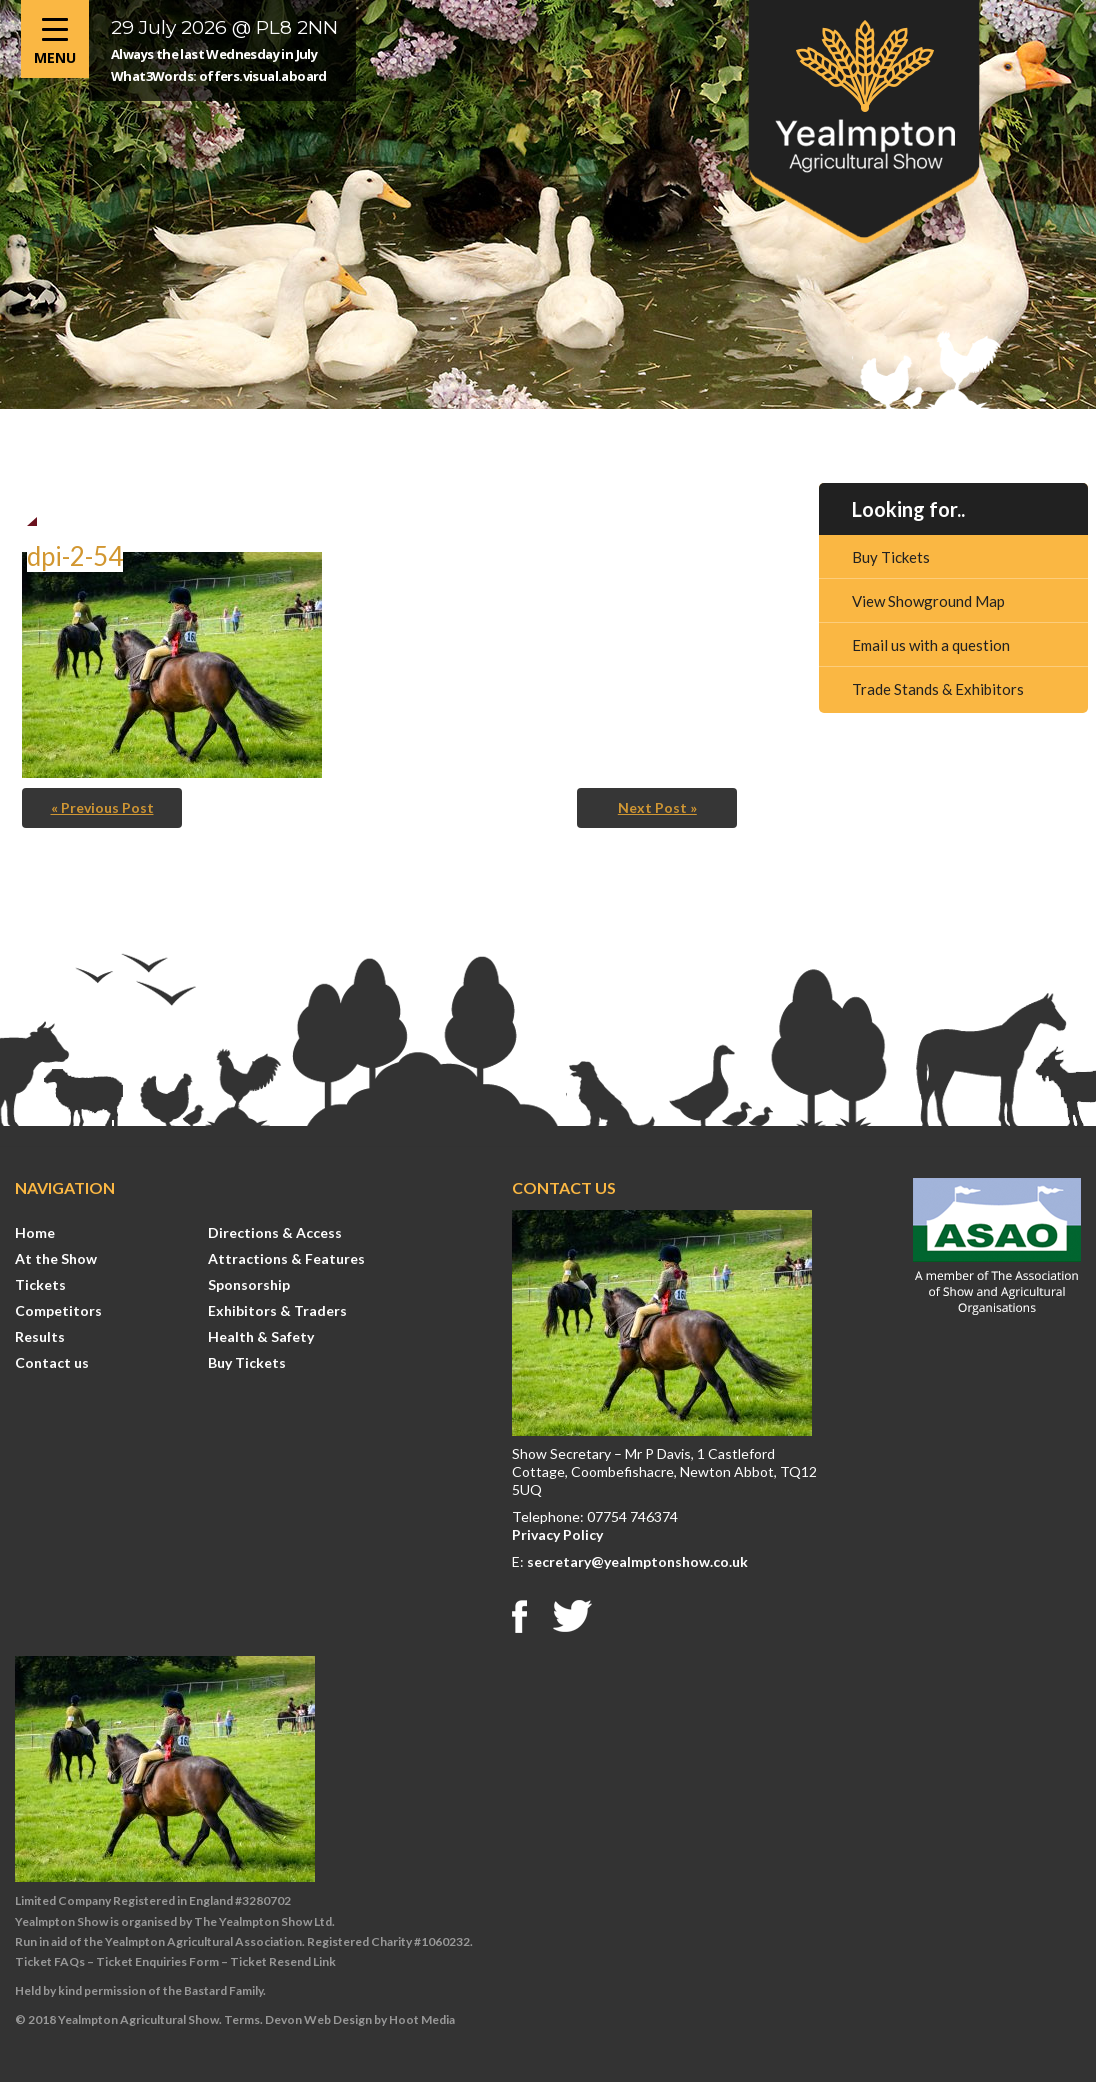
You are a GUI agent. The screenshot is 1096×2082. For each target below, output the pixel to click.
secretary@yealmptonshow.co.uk (637, 1561)
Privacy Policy (557, 1534)
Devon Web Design (318, 2019)
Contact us (52, 1362)
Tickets (40, 1284)
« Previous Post (102, 807)
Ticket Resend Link (283, 1961)
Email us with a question (931, 645)
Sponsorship (249, 1284)
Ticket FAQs (50, 1961)
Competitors (58, 1310)
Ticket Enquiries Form (157, 1961)
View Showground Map (928, 601)
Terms (242, 2019)
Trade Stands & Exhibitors (938, 689)
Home (35, 1232)
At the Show (56, 1258)
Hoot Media (422, 2019)
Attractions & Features (286, 1258)
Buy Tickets (891, 557)
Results (40, 1336)
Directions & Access (275, 1232)
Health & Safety (261, 1336)
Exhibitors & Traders (277, 1310)
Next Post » (657, 807)
